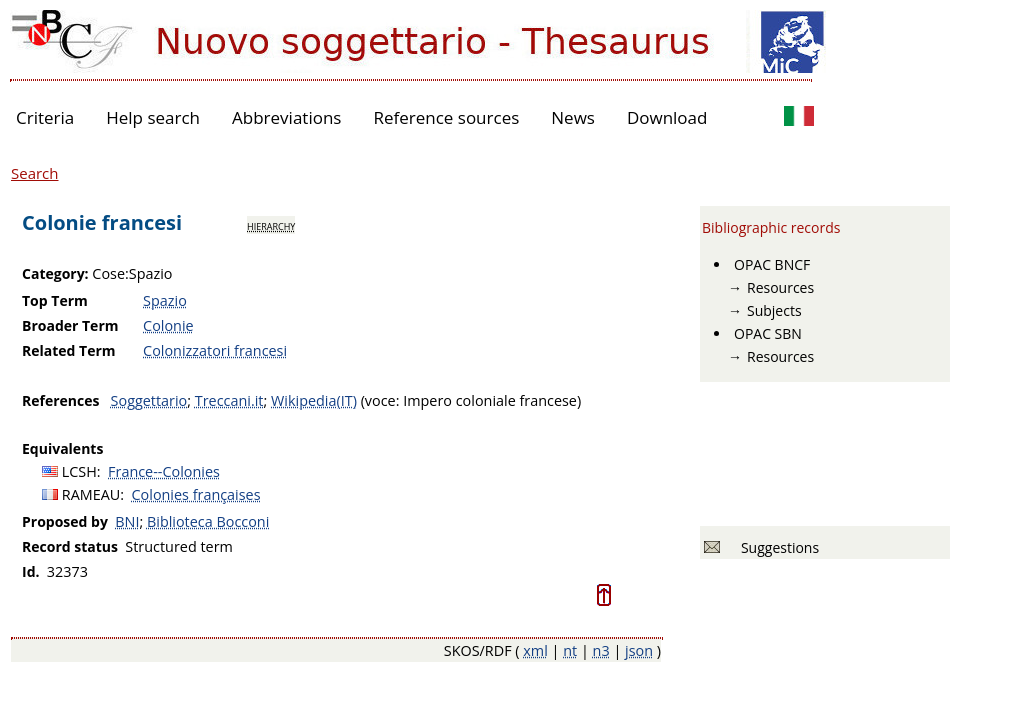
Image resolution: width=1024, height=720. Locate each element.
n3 (601, 650)
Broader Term (70, 325)
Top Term (55, 300)
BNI (127, 521)
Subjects (774, 310)
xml (535, 650)
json (639, 650)
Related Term (69, 350)
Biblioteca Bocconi (208, 521)
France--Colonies (164, 471)
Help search (153, 117)
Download (667, 117)
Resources (780, 287)
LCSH (79, 471)
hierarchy (271, 225)
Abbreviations (286, 117)
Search (35, 173)
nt (570, 650)
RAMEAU (91, 494)
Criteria (45, 117)
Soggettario (149, 400)
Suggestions (776, 547)
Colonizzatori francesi (215, 350)
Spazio (165, 300)
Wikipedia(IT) (314, 400)
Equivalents (62, 448)
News (573, 117)
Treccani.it (229, 400)
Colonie (168, 325)
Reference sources (446, 117)
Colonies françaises (196, 494)
